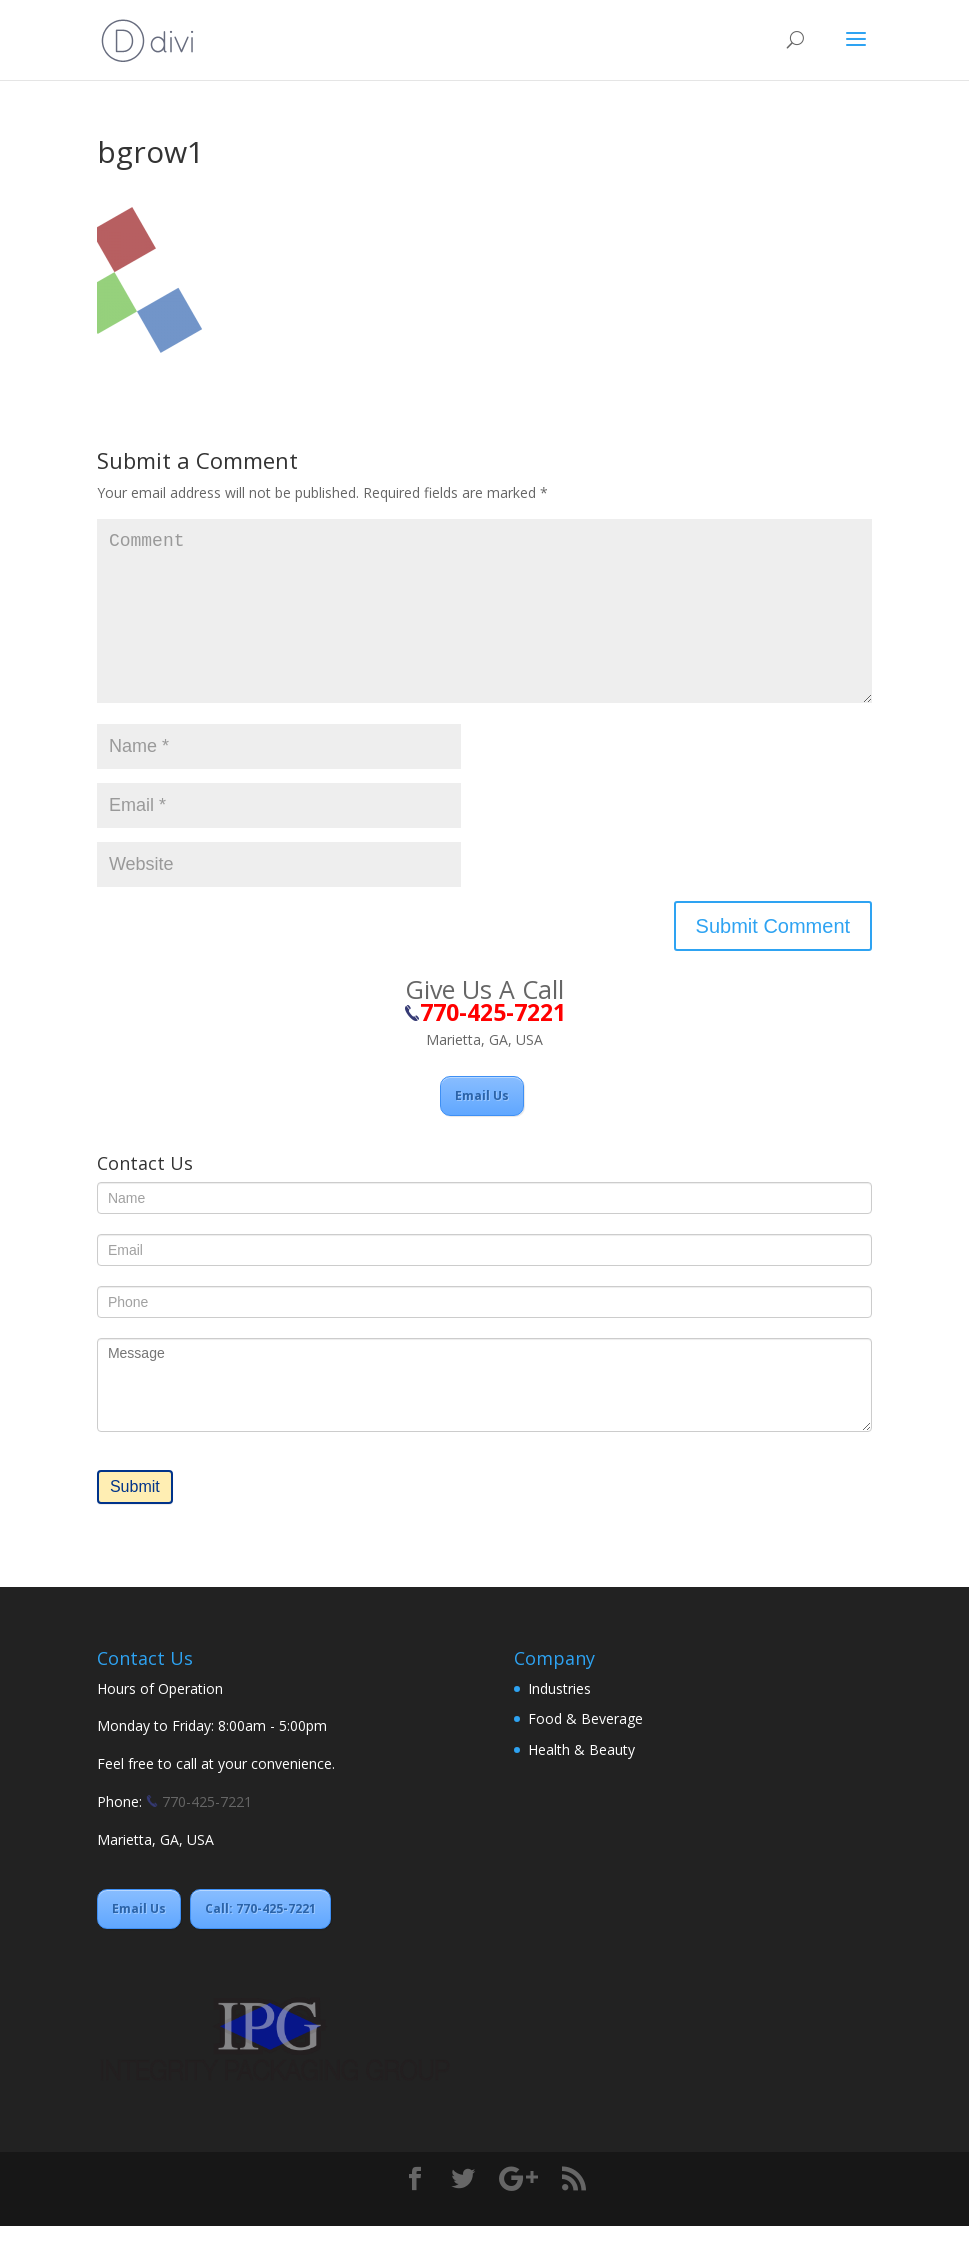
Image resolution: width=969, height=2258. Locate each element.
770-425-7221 (205, 1833)
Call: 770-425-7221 (260, 1940)
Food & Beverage (585, 1750)
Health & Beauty (581, 1781)
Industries (559, 1720)
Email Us (482, 1127)
